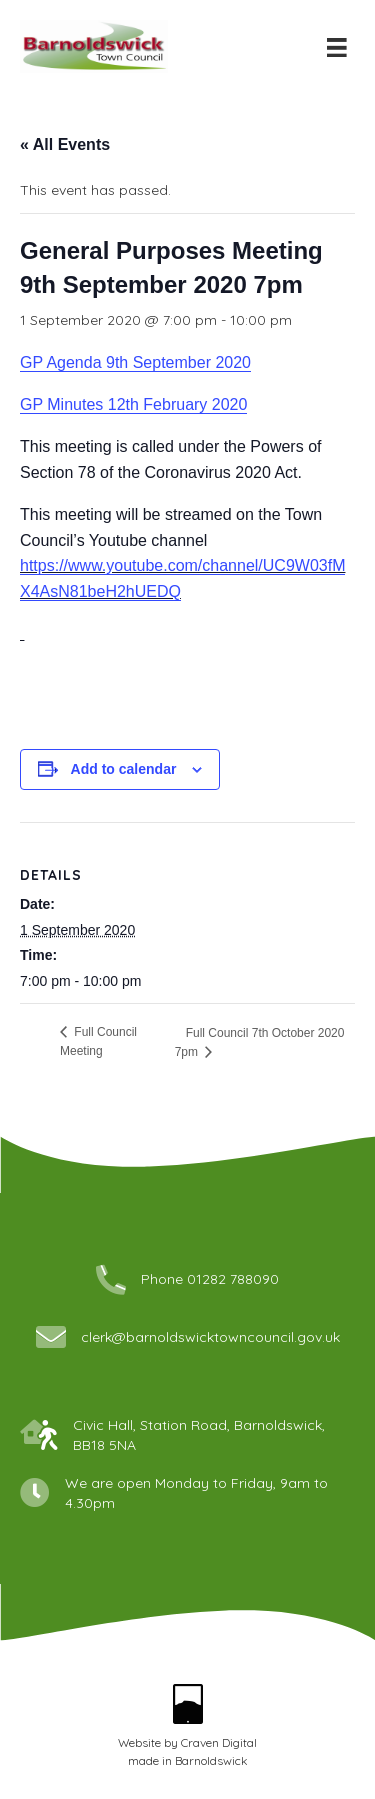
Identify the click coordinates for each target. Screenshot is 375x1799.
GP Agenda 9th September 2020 (135, 362)
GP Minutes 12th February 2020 (133, 404)
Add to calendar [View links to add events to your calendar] (124, 769)
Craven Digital (219, 1742)
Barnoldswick (211, 1760)
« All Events (65, 144)
